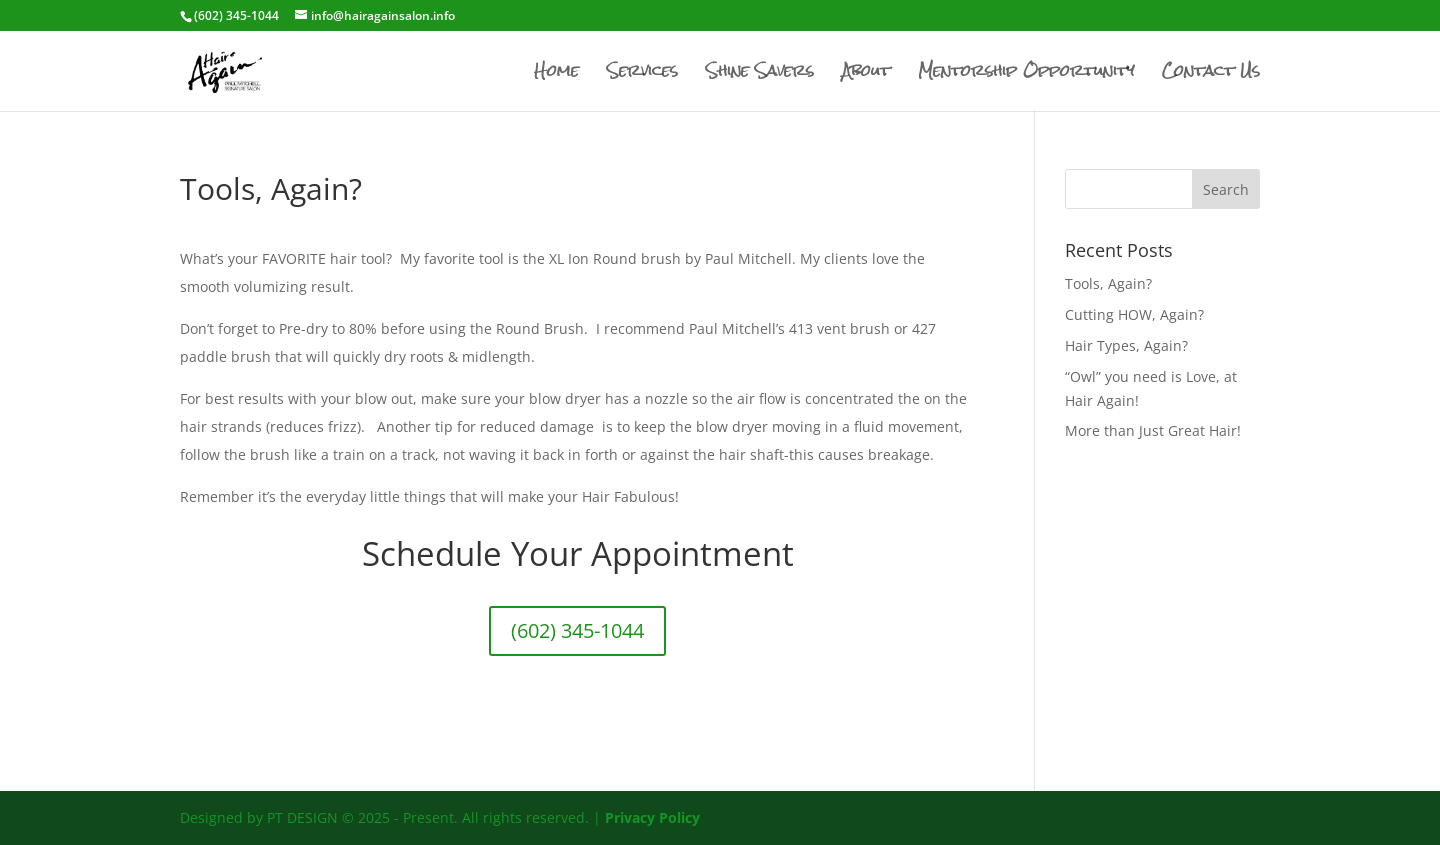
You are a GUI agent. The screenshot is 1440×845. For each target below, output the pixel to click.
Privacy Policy (652, 817)
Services (642, 75)
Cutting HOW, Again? (1134, 314)
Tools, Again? (1108, 283)
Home (556, 75)
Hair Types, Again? (1126, 345)
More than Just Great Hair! (1153, 430)
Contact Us (1211, 75)
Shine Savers (760, 75)
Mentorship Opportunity (1026, 75)
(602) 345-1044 (577, 630)
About (866, 75)
